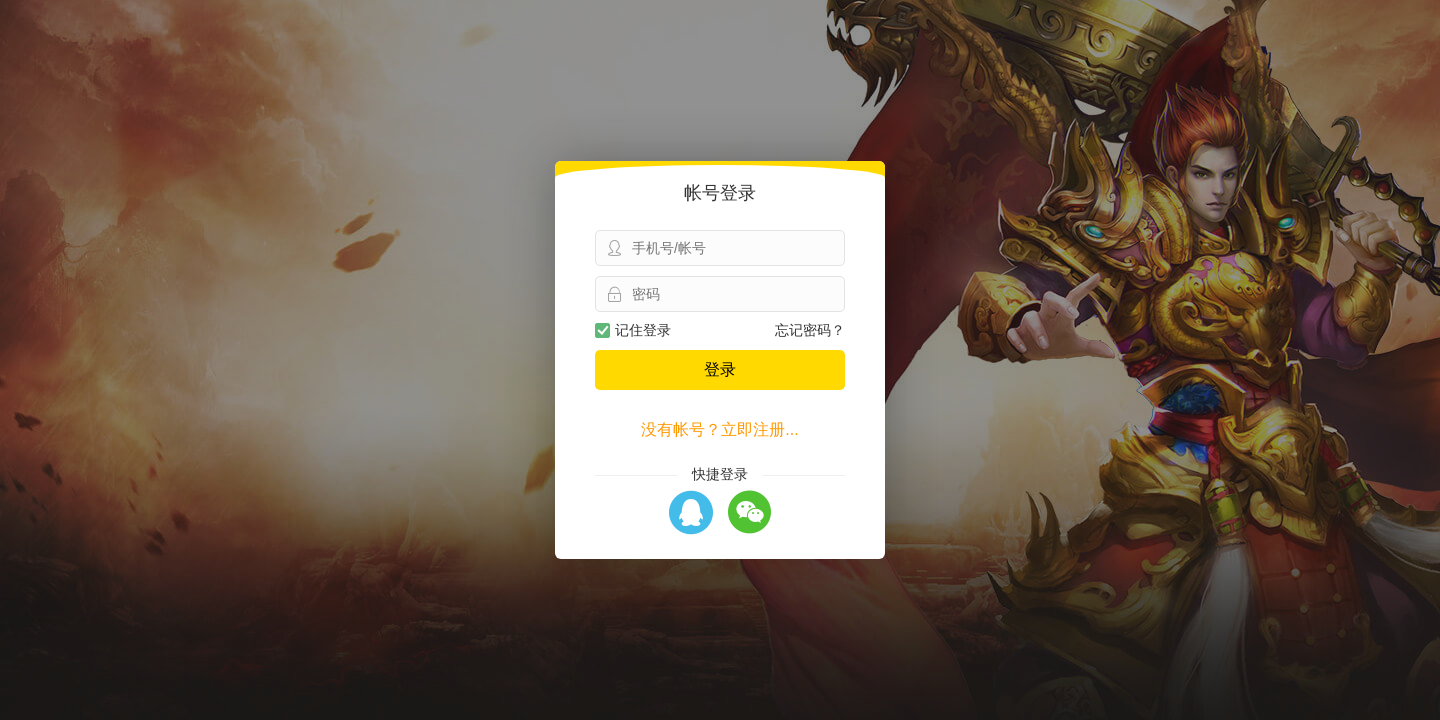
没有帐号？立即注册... (719, 429)
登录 (720, 369)
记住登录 (633, 330)
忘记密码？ (810, 330)
